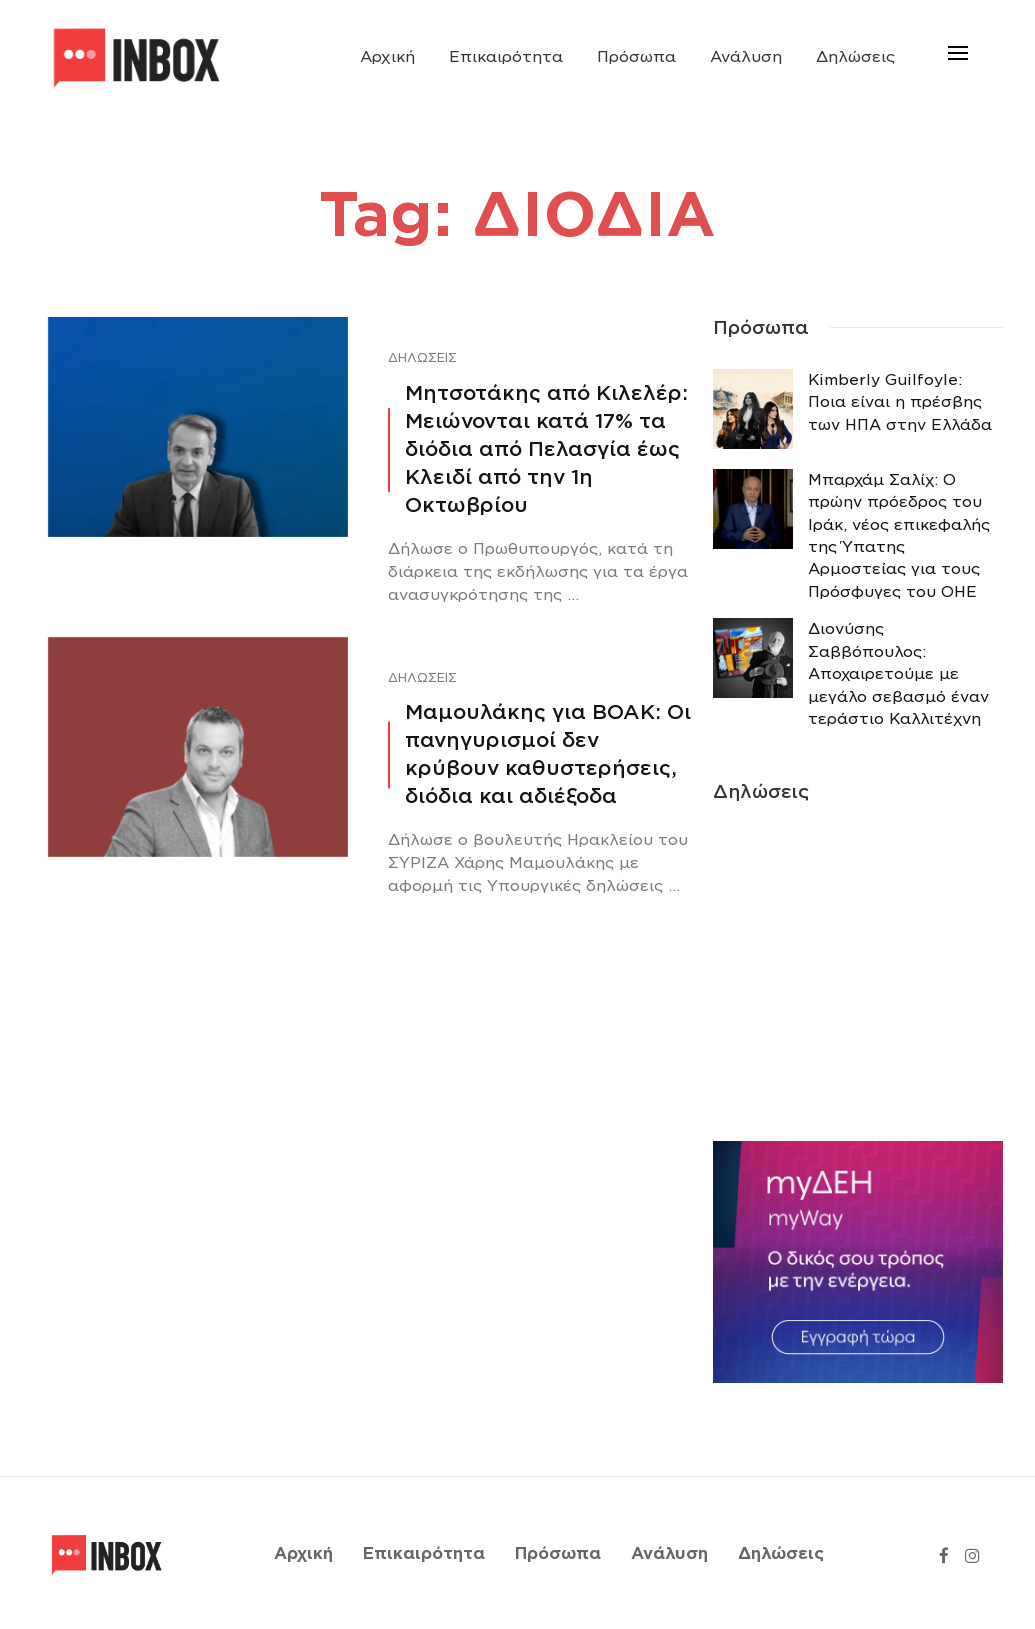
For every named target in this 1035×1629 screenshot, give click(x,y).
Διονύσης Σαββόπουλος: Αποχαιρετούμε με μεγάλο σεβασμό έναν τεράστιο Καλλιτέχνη (898, 674)
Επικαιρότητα (506, 57)
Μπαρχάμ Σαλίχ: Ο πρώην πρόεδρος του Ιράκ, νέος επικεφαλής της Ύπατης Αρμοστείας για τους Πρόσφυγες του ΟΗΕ (899, 536)
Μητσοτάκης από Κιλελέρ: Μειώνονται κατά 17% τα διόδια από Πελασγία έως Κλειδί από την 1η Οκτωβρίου (546, 449)
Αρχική (387, 57)
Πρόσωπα (636, 57)
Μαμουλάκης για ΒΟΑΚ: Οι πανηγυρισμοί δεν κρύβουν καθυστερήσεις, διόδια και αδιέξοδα (548, 754)
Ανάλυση (746, 57)
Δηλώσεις (855, 57)
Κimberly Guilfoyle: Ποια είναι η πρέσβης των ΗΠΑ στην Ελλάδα (900, 402)
